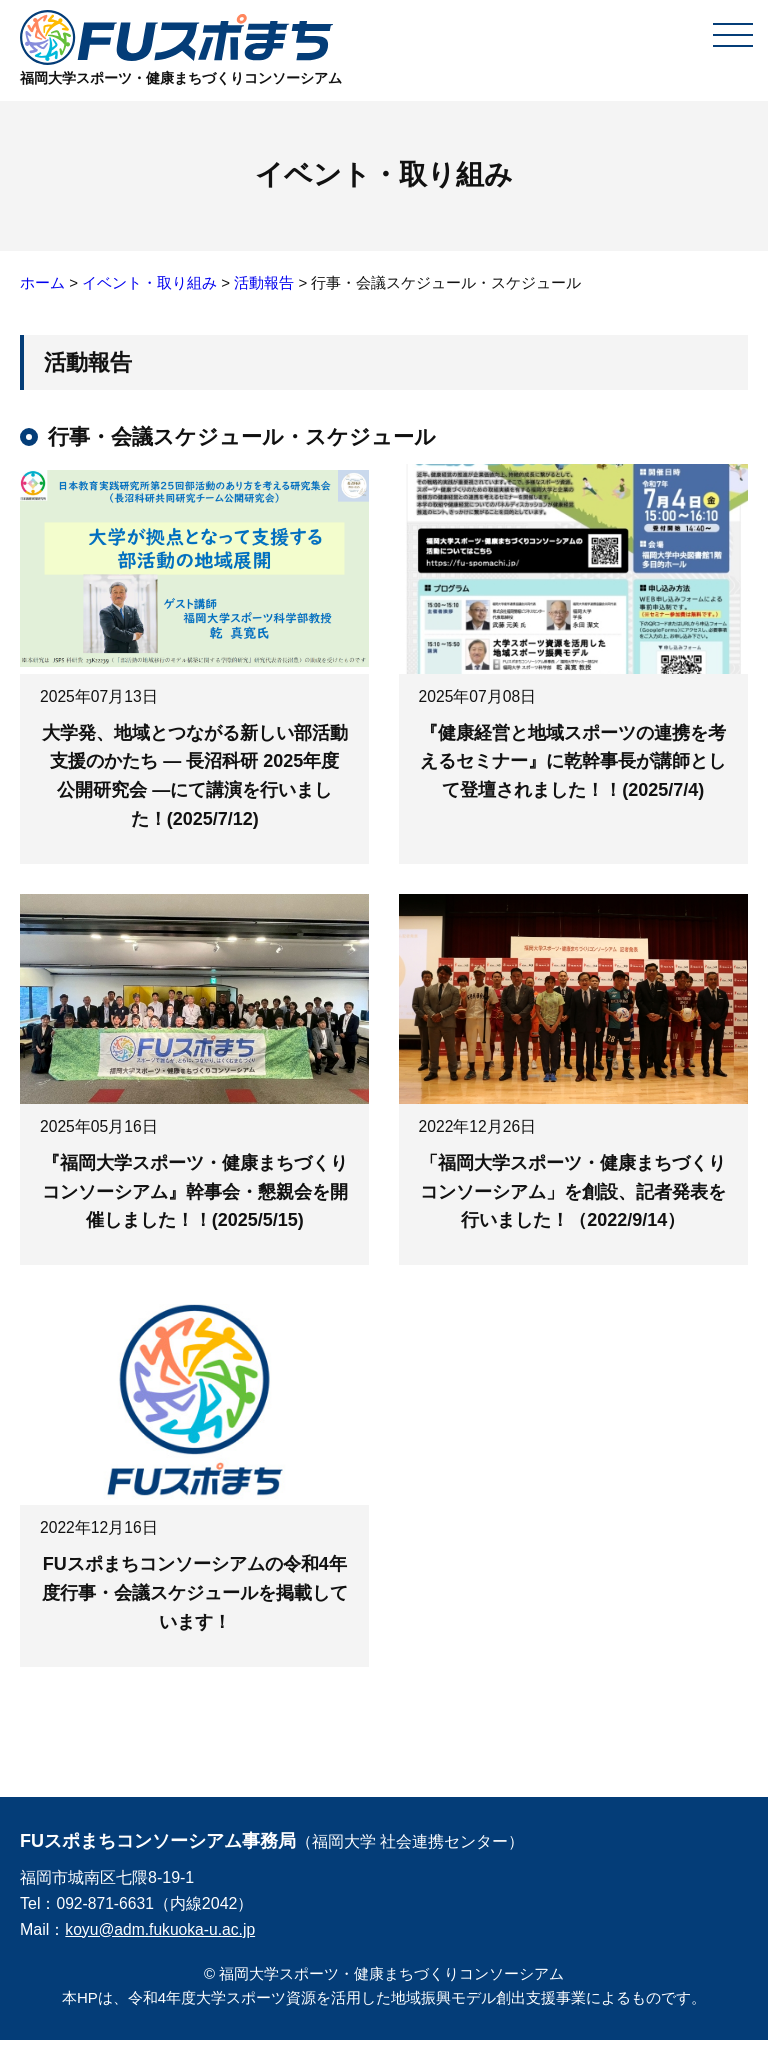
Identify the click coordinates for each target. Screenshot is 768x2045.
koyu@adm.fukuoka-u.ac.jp (162, 1933)
